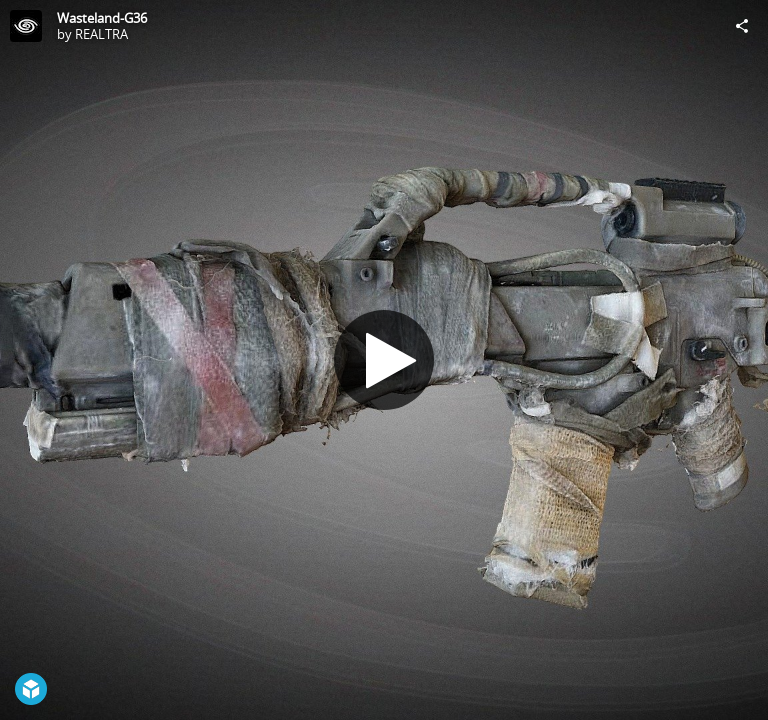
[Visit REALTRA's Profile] (26, 26)
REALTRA (101, 34)
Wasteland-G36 (102, 18)
